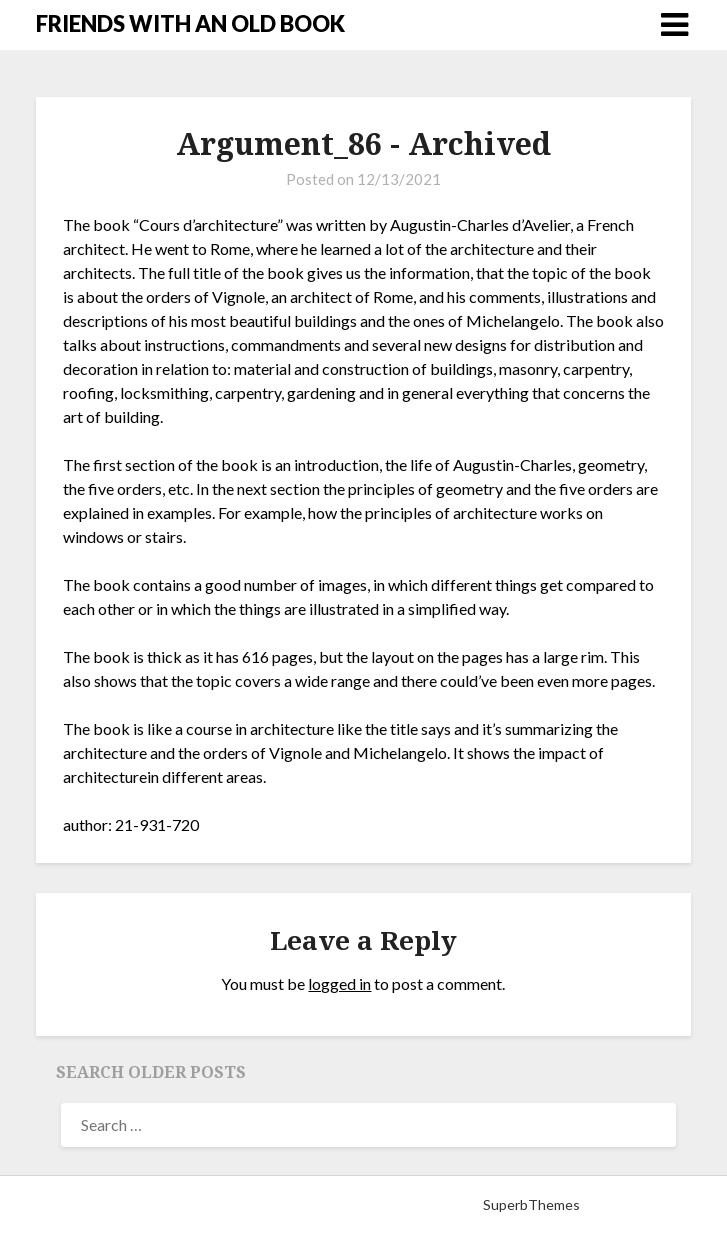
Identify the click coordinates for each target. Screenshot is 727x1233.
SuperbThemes (531, 1204)
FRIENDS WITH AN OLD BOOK (190, 23)
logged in (339, 983)
